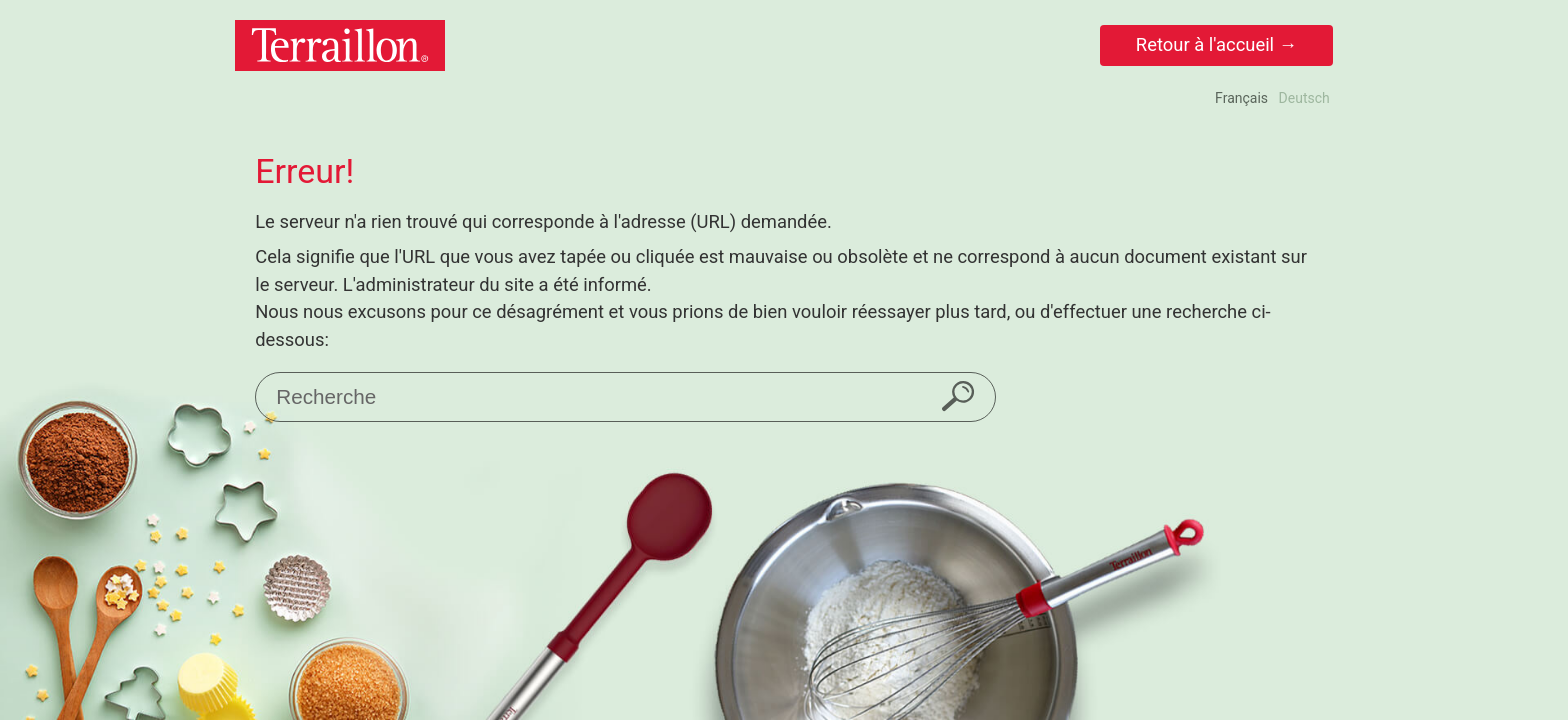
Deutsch (1304, 98)
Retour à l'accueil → (1216, 44)
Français (1241, 98)
